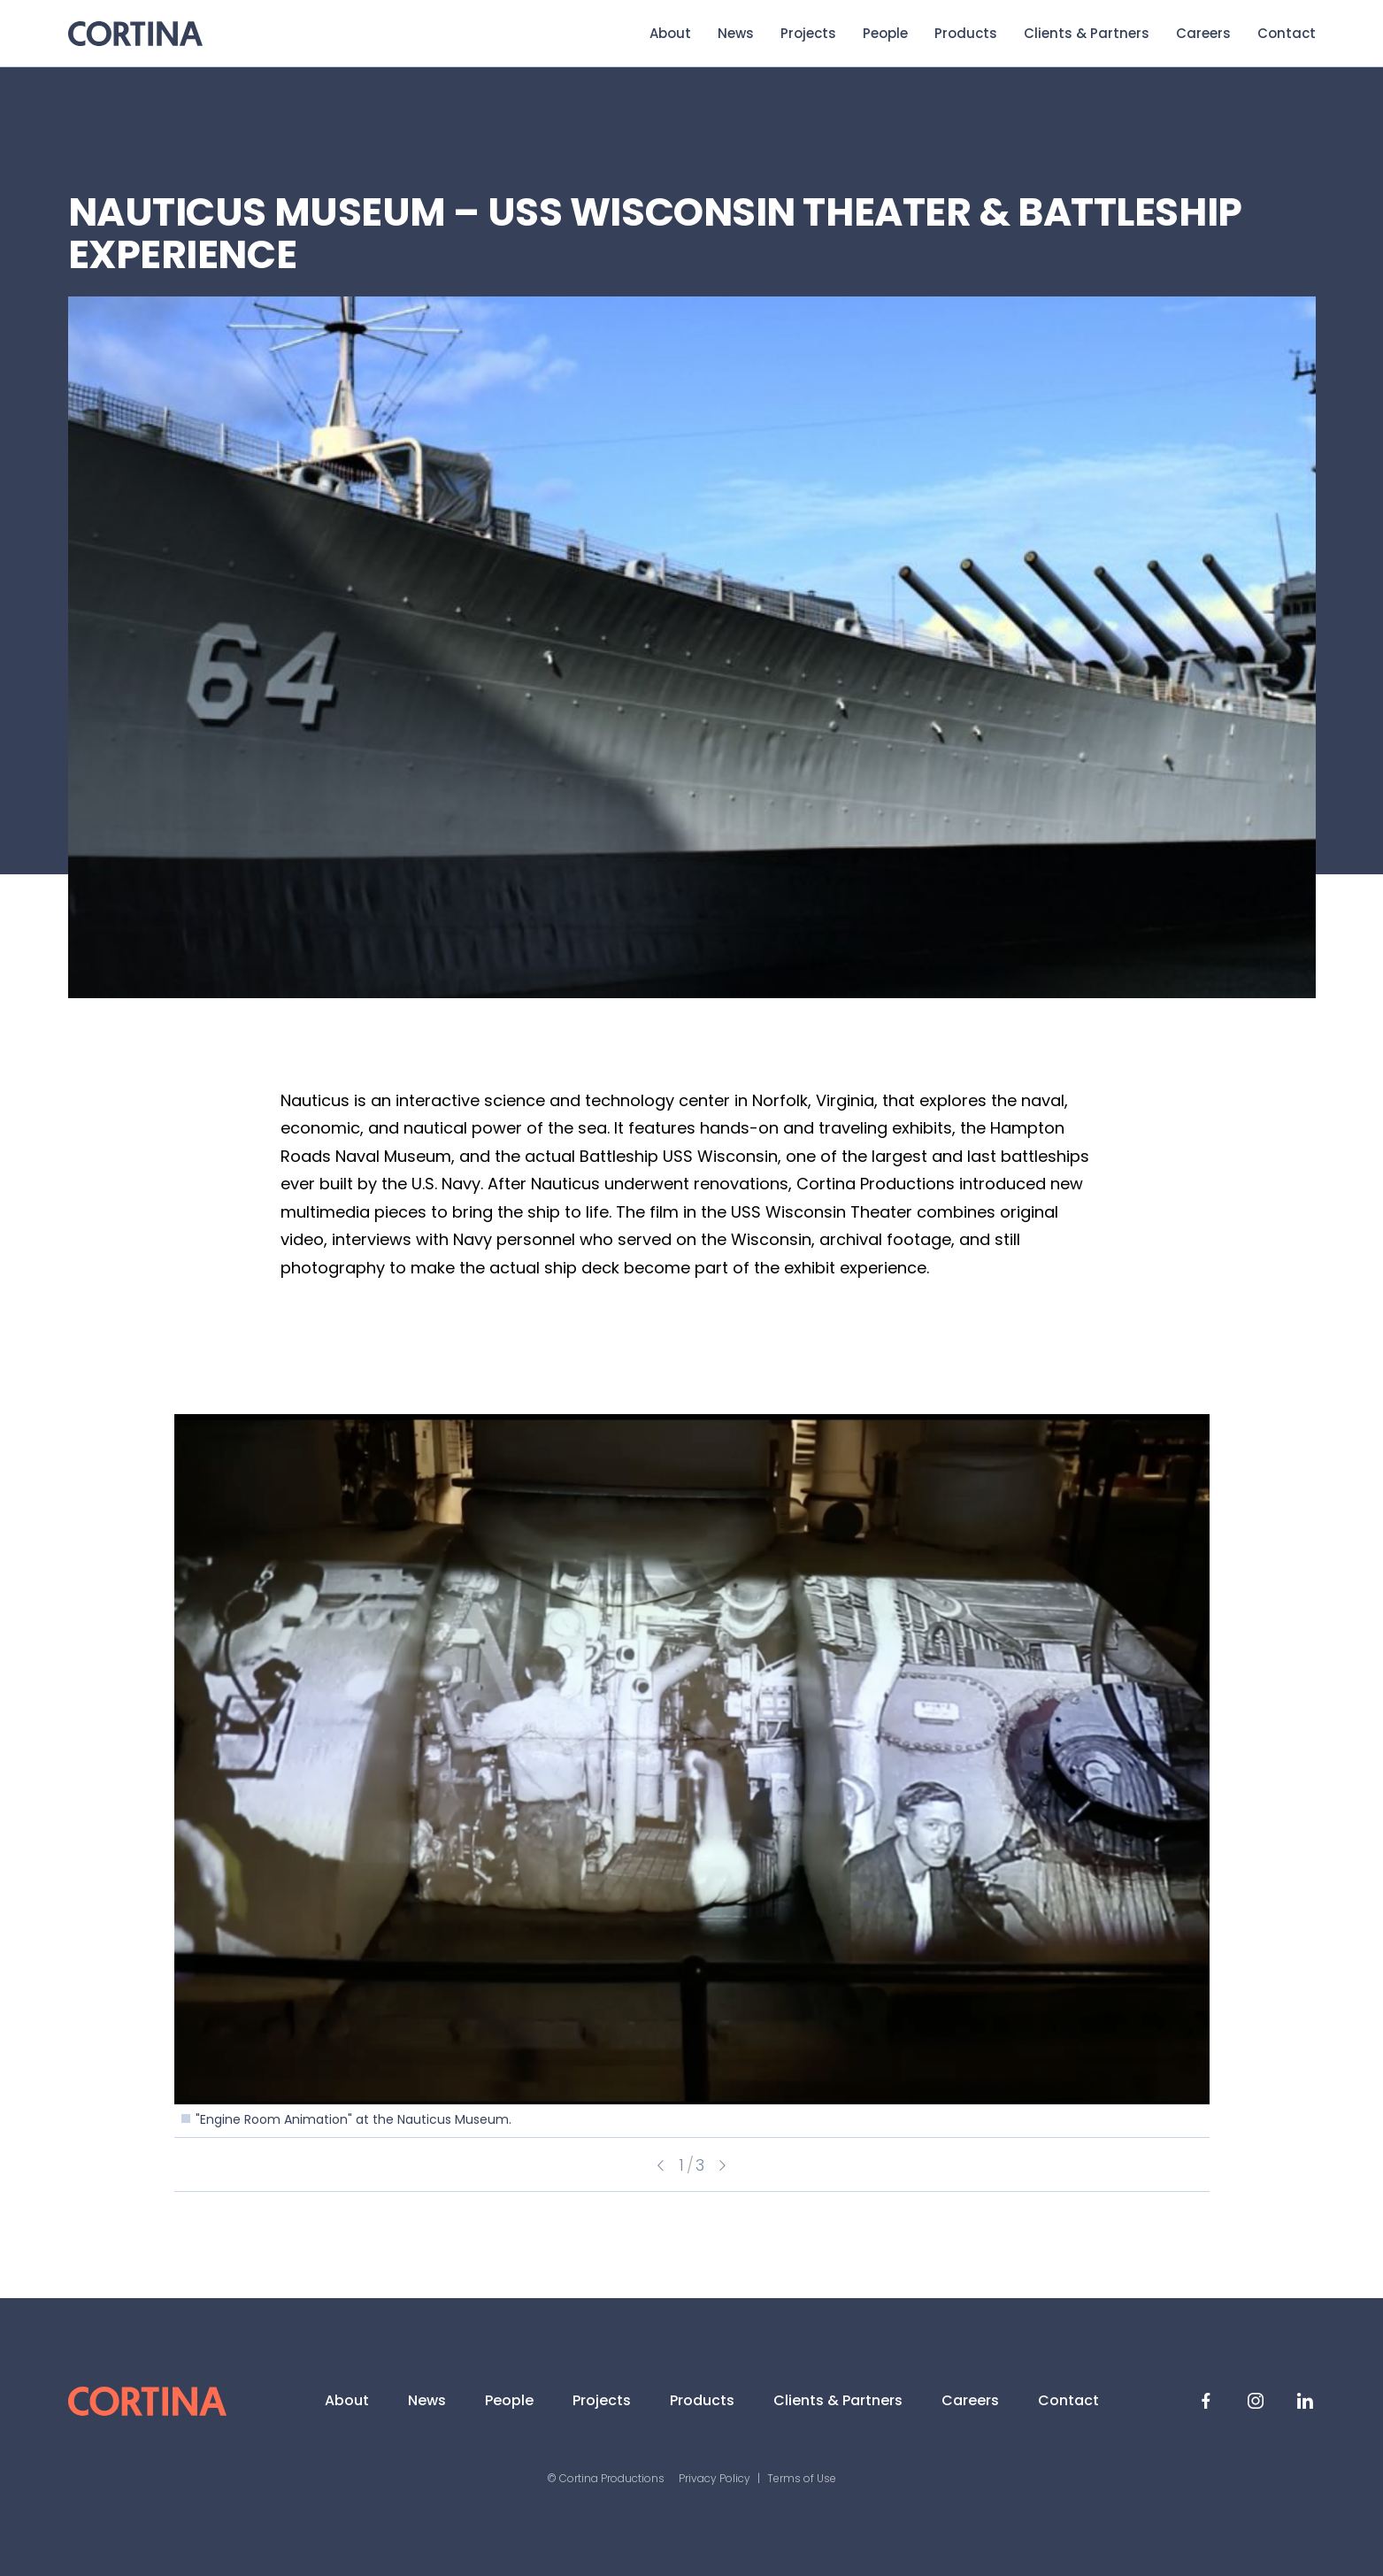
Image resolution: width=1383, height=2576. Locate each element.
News (736, 33)
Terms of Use (801, 2478)
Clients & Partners (1086, 33)
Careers (1203, 33)
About (670, 33)
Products (965, 33)
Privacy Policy (714, 2478)
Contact (1286, 33)
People (885, 33)
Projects (808, 33)
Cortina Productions (135, 33)
